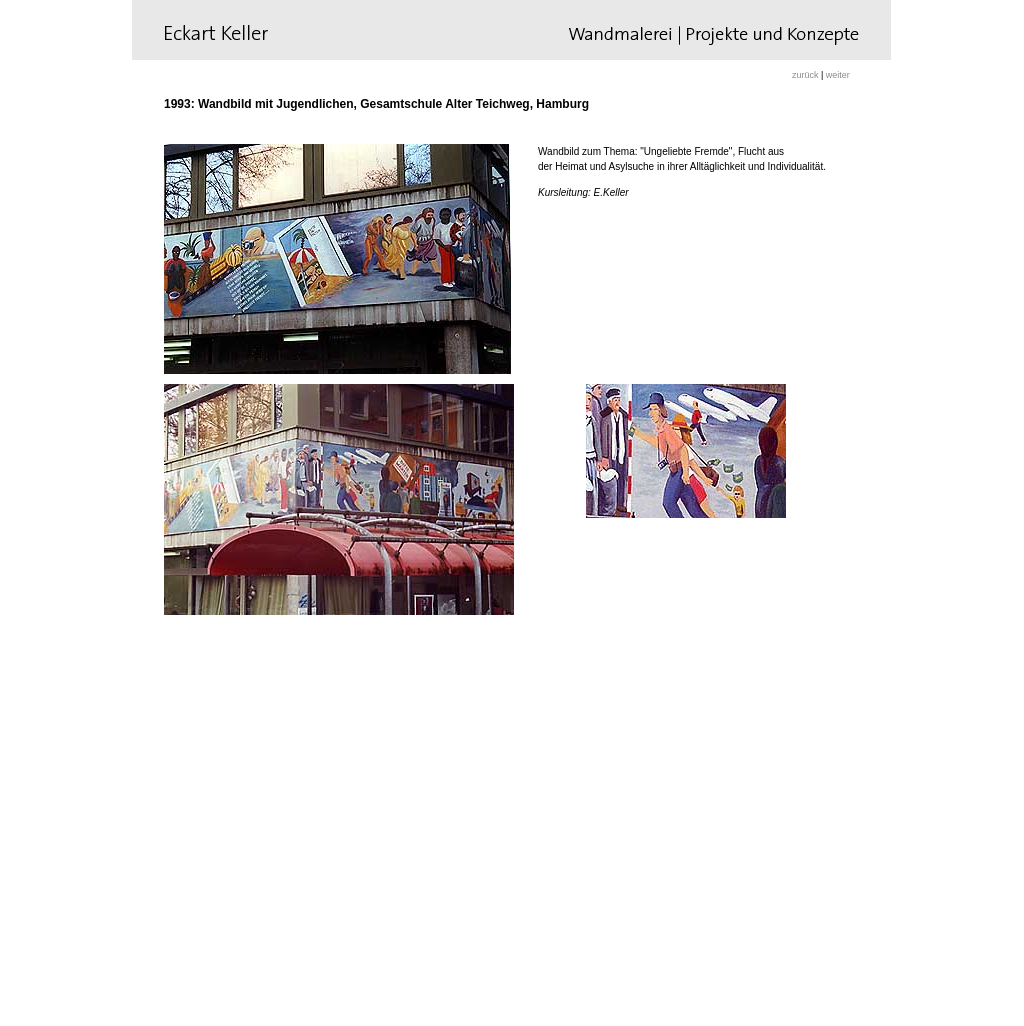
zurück (806, 75)
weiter (837, 75)
